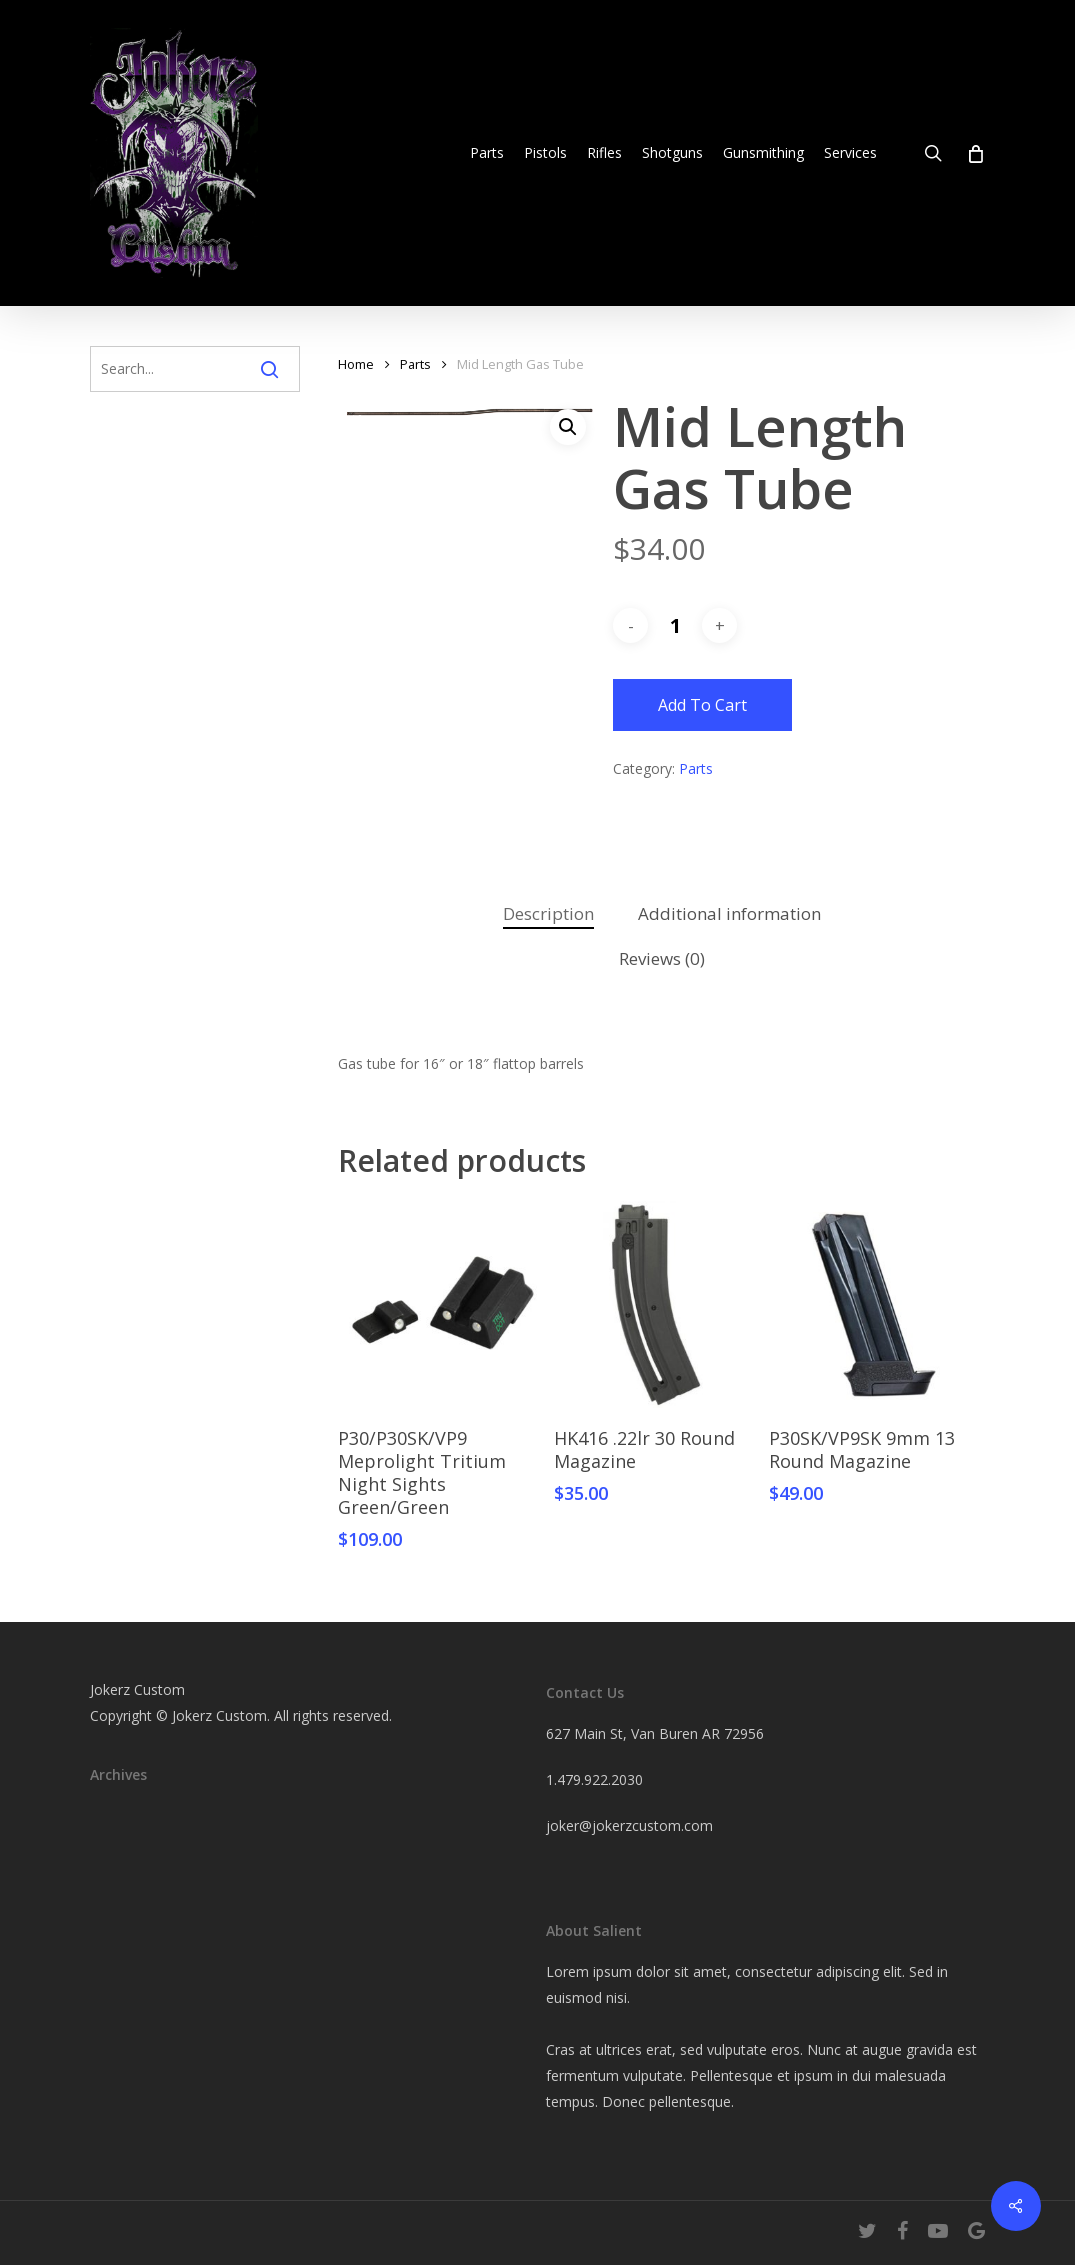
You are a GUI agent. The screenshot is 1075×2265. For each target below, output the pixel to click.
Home (356, 364)
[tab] (548, 914)
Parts (415, 364)
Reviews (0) (662, 958)
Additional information (729, 913)
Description (548, 913)
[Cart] (974, 153)
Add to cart (702, 705)
